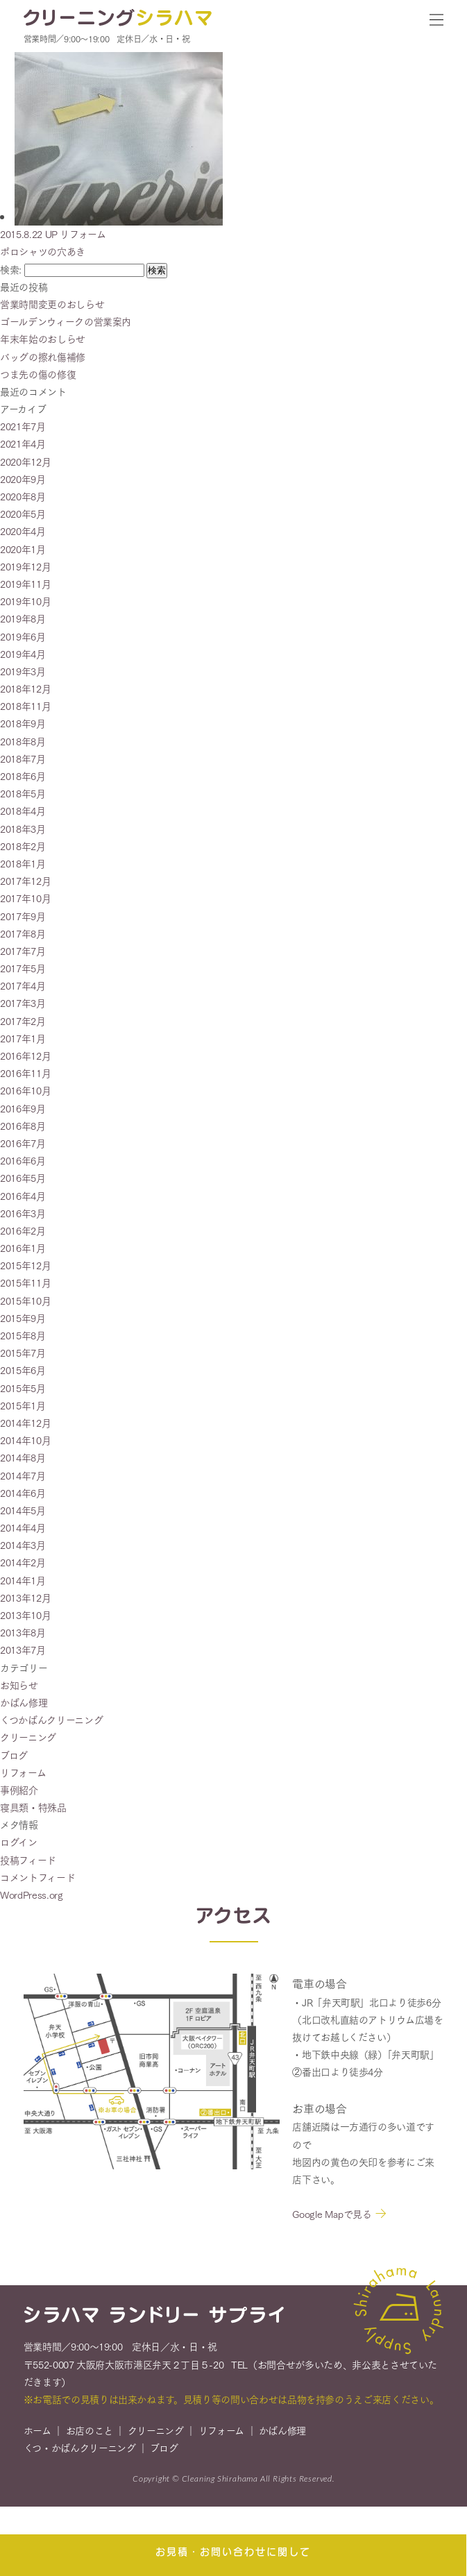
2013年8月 (23, 1632)
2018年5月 (23, 793)
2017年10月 (25, 898)
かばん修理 (23, 1702)
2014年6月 (23, 1492)
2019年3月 (23, 671)
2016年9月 (23, 1108)
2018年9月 (23, 723)
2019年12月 (25, 566)
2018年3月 (23, 828)
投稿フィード (28, 1859)
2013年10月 (25, 1614)
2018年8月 (23, 741)
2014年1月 (23, 1580)
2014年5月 (23, 1510)
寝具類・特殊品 (33, 1807)
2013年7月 (23, 1649)
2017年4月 (23, 985)
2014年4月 (23, 1527)
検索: (11, 269)
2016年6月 (23, 1160)
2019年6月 (23, 636)
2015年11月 (25, 1282)
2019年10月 (25, 601)
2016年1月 (23, 1247)
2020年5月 (23, 513)
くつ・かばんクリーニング (80, 2453)
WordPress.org (31, 1894)
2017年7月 (23, 950)
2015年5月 (23, 1388)
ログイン (18, 1841)
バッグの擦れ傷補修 (42, 356)
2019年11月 (25, 583)
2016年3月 (23, 1213)
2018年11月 (25, 705)
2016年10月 (25, 1090)
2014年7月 (23, 1475)
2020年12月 (25, 461)
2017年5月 (23, 968)
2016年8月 (23, 1125)
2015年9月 (23, 1317)
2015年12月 (25, 1265)
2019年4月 (23, 653)
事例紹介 (19, 1789)
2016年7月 (23, 1143)
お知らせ (19, 1685)
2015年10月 (25, 1300)
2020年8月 (23, 496)
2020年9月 (23, 478)
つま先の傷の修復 (38, 374)
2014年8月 (23, 1457)
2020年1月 (23, 549)
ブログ (14, 1755)
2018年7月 (23, 758)
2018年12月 (25, 688)
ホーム (37, 2436)
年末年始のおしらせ (42, 338)
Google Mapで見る (331, 2220)
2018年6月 (23, 775)
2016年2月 (23, 1230)
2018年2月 (23, 846)
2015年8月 (23, 1335)
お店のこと (89, 2436)
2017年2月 (23, 1020)
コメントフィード (37, 1877)
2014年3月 (23, 1544)
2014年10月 (25, 1440)
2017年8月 (23, 933)
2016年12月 (25, 1055)
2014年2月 (23, 1562)
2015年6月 (23, 1370)
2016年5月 (23, 1177)
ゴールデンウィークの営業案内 (65, 321)
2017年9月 (23, 916)
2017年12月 (25, 880)
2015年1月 (23, 1405)
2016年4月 (23, 1195)
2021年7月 (23, 426)
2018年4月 (23, 810)
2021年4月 (23, 443)
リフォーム (23, 1772)
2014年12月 (25, 1422)
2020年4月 (23, 531)
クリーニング (28, 1737)
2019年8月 (23, 618)
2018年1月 (23, 863)
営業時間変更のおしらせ (52, 304)
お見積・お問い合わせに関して (233, 2551)
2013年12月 (25, 1597)
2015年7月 (23, 1352)
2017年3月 (23, 1002)
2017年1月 (23, 1038)
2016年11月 (25, 1073)
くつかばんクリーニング (51, 1719)
